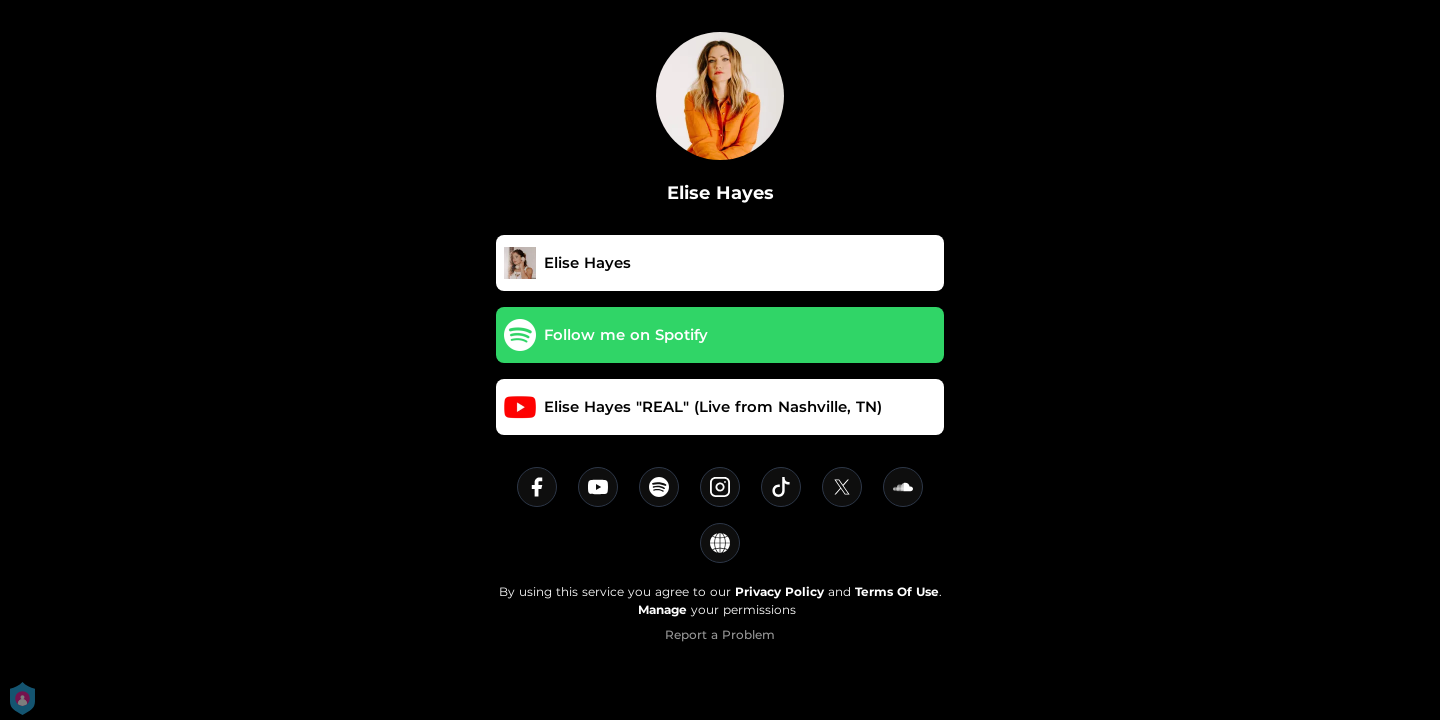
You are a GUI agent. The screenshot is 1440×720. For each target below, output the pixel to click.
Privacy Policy (779, 591)
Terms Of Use (897, 591)
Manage (662, 609)
